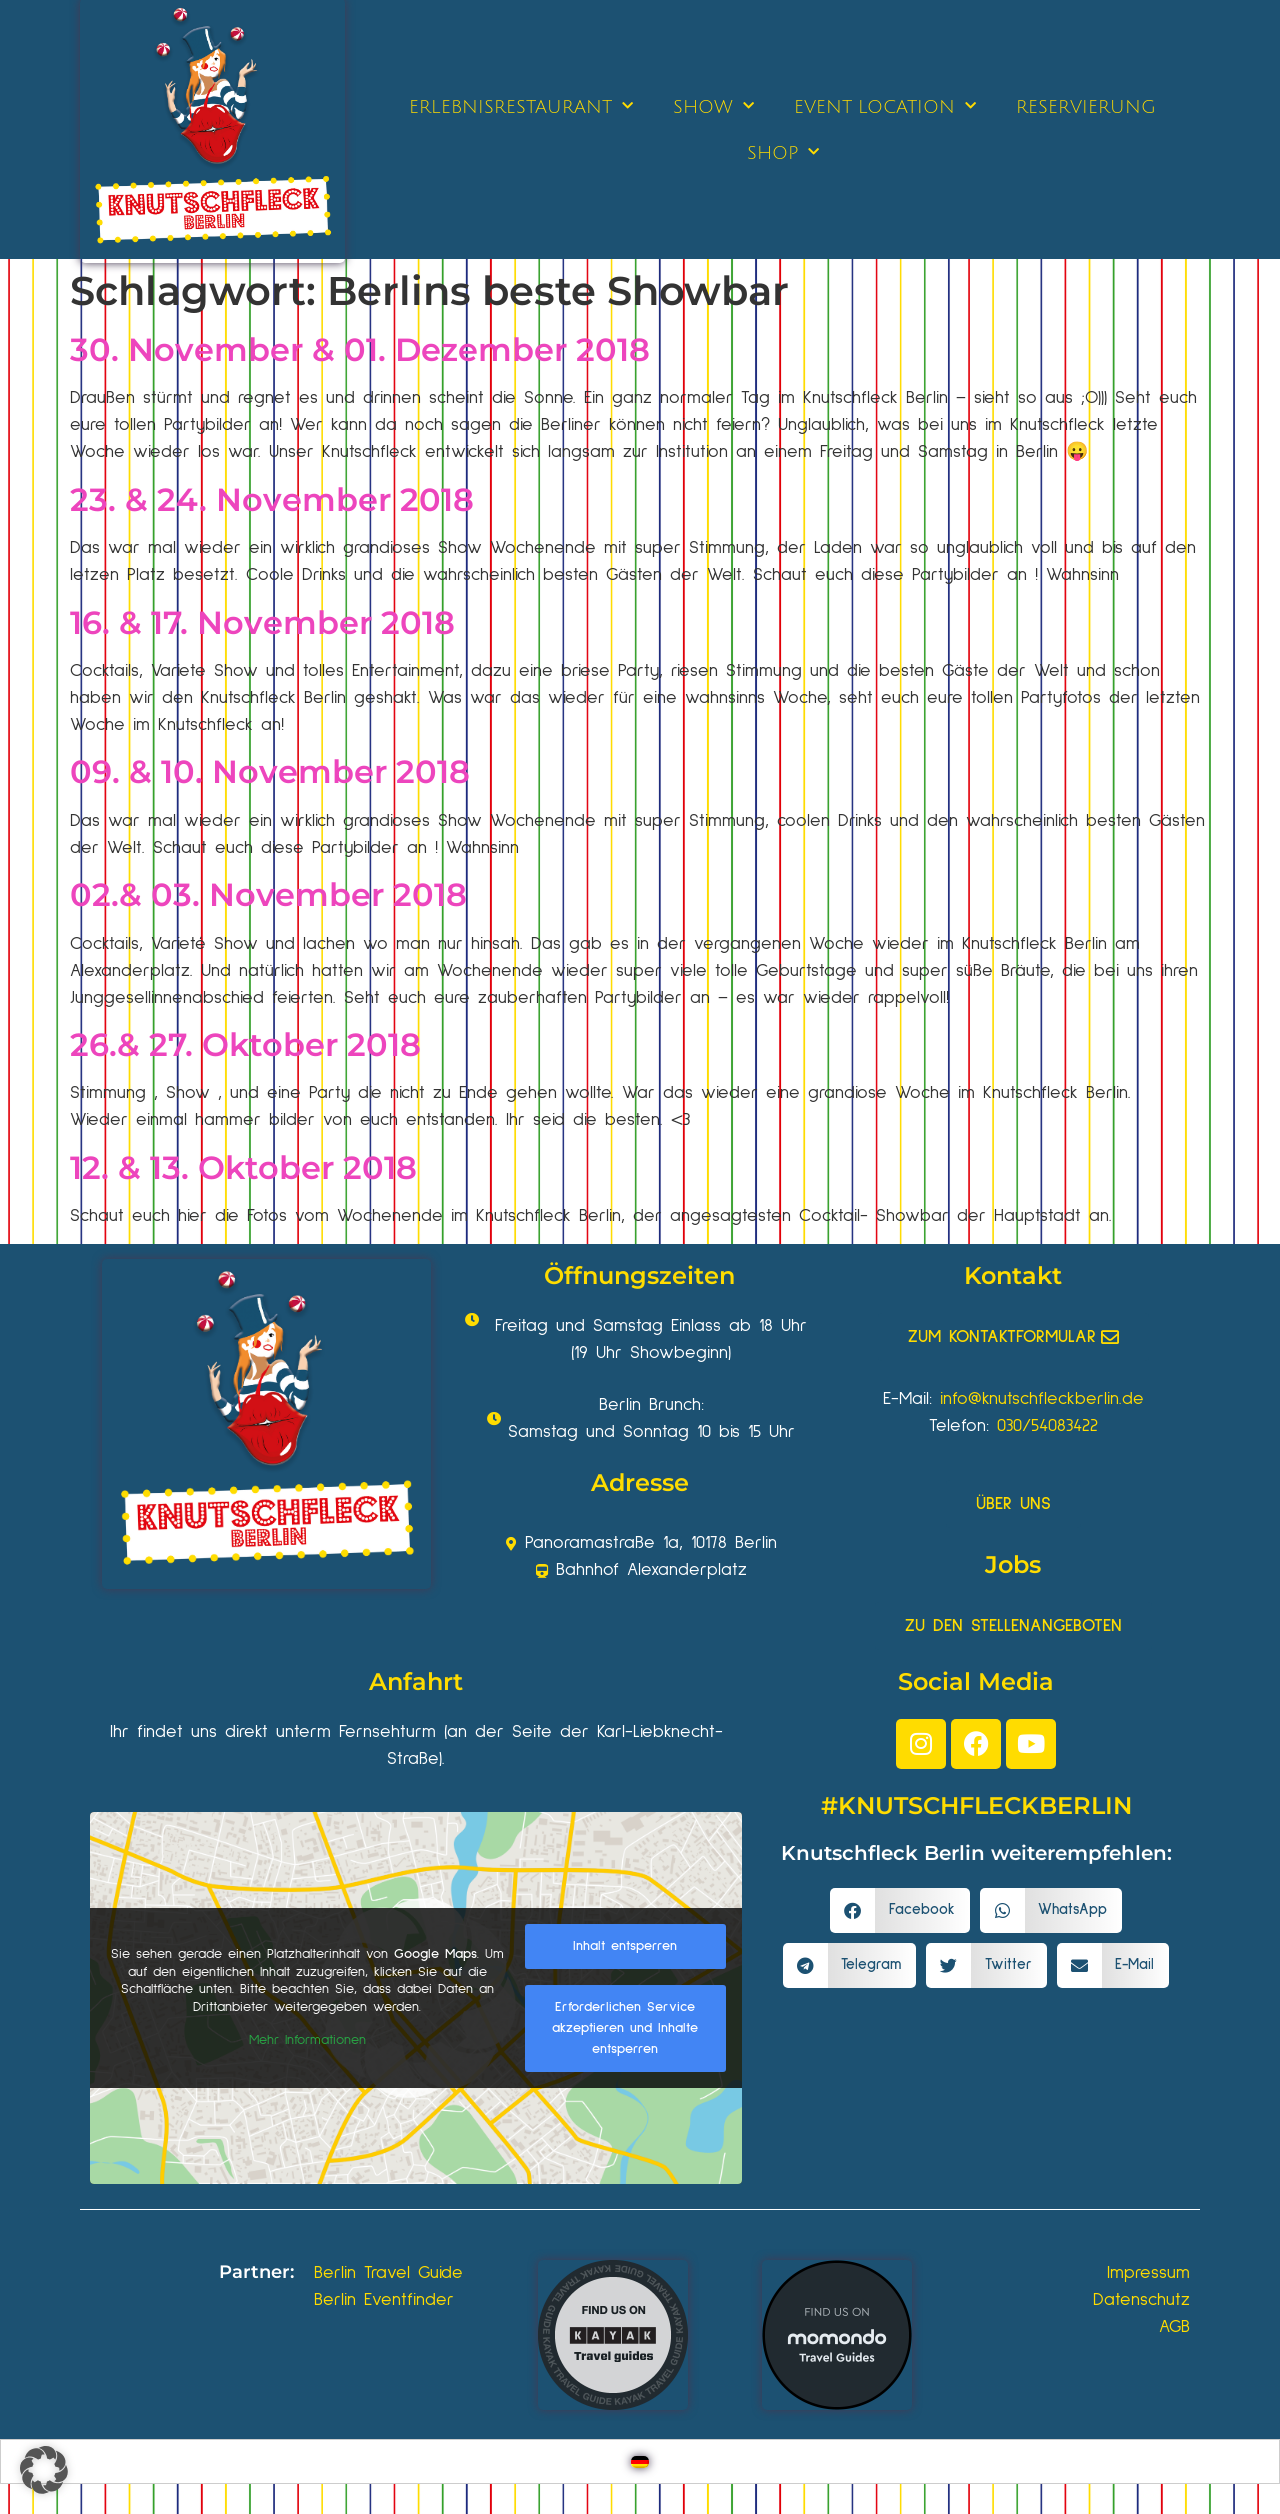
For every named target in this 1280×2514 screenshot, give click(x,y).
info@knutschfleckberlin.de (1042, 1399)
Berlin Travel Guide (388, 2273)
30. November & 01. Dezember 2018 (360, 349)
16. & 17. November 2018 (262, 622)
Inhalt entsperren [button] (625, 1946)
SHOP (783, 152)
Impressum (1148, 2273)
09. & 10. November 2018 (270, 771)
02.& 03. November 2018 (268, 894)
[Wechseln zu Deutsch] (640, 2461)
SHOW (713, 106)
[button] (900, 1910)
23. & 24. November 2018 (272, 499)
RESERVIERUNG (1086, 107)
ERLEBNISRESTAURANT (521, 106)
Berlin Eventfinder (384, 2300)
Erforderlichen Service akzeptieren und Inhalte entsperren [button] (625, 2028)
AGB (1174, 2327)
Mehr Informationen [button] (307, 2041)
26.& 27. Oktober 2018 (245, 1044)
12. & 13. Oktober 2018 (243, 1167)
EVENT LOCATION (885, 106)
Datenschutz (1141, 2300)
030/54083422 (1047, 1426)
